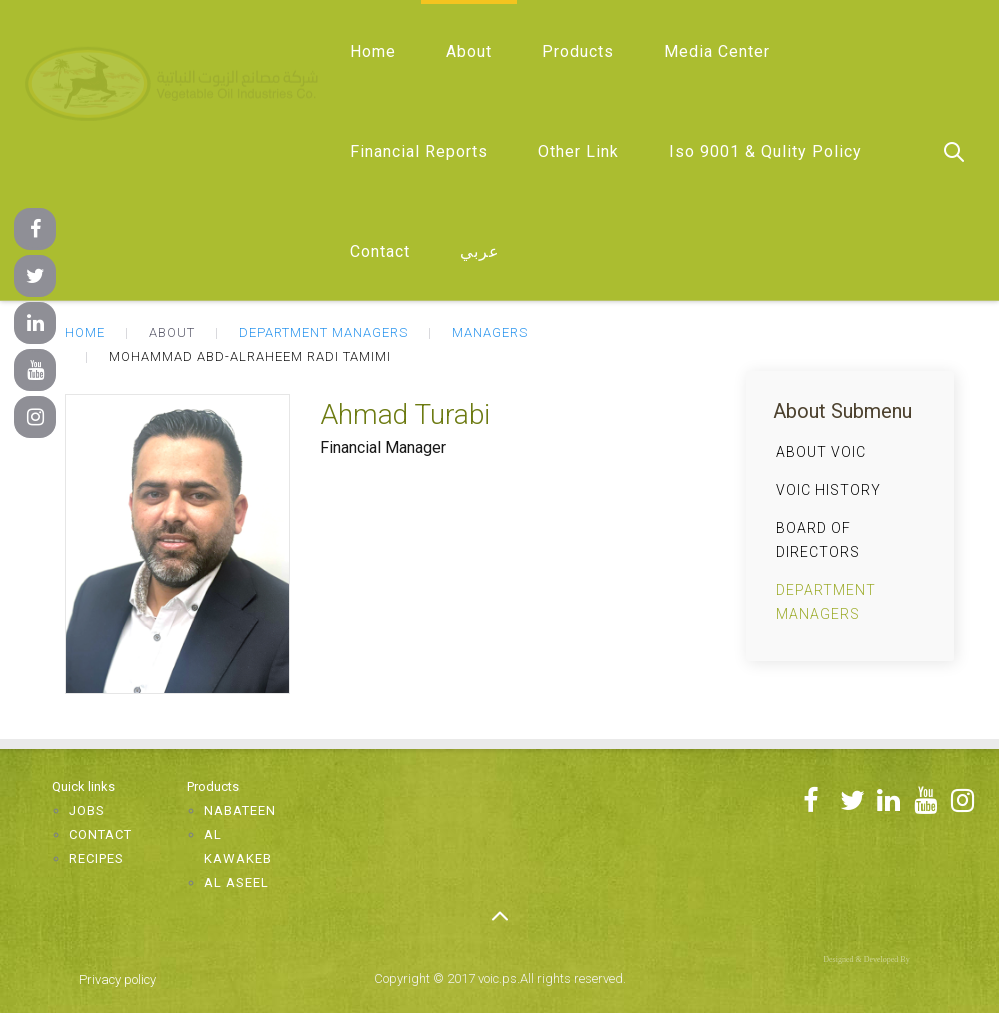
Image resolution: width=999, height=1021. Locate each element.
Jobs (87, 810)
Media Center (717, 51)
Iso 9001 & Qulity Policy (765, 151)
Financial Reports (419, 151)
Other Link (578, 151)
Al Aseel (236, 882)
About (469, 51)
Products (578, 51)
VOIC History (828, 490)
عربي (480, 251)
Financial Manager (383, 447)
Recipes (96, 858)
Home (373, 51)
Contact (380, 251)
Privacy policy (117, 979)
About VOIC (821, 452)
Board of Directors (818, 540)
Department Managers (323, 332)
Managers (490, 332)
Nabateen (240, 810)
